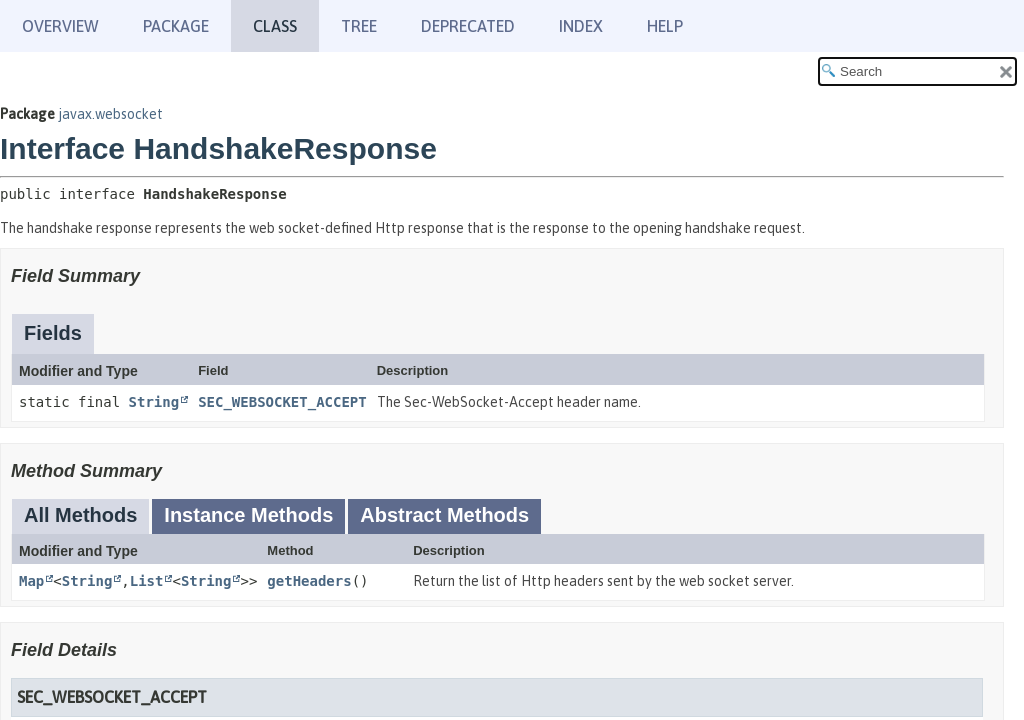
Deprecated (468, 26)
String (154, 402)
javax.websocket (110, 114)
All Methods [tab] (80, 515)
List (147, 581)
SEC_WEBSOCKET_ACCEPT (282, 402)
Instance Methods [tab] (248, 515)
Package (176, 26)
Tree (359, 26)
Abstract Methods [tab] (444, 515)
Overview (60, 26)
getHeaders (309, 581)
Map (31, 581)
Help (665, 26)
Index (581, 26)
